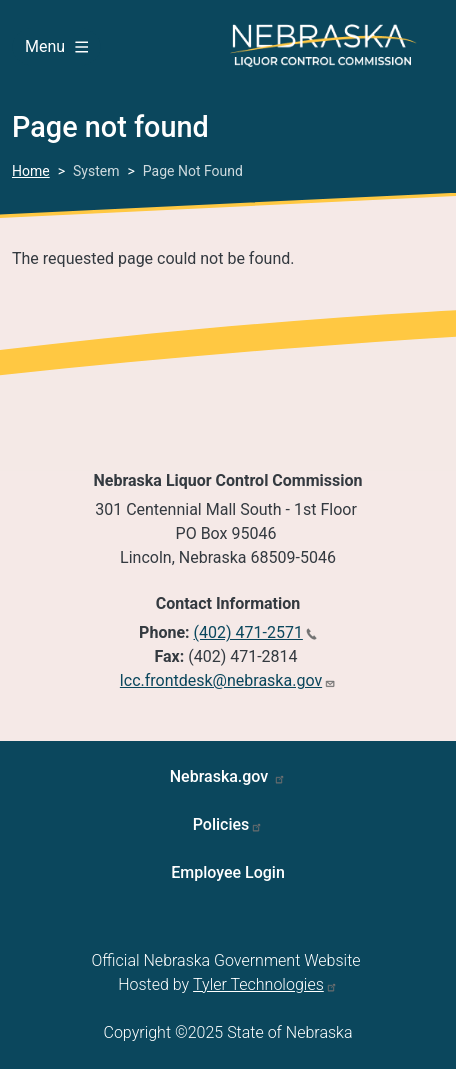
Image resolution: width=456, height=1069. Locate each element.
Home (31, 171)
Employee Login (228, 872)
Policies (221, 824)
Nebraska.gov (221, 776)
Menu (56, 46)
